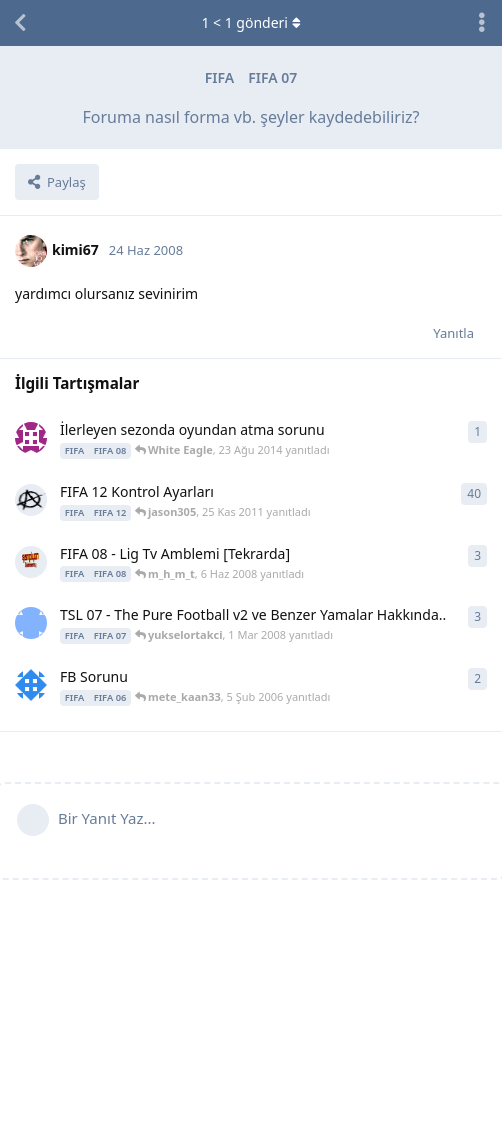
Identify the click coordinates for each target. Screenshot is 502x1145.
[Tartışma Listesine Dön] (20, 23)
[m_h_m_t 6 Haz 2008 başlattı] (31, 562)
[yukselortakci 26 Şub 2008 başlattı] (31, 623)
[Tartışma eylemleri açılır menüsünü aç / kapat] (482, 23)
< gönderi (250, 22)
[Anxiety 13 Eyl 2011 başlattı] (31, 500)
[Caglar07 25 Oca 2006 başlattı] (31, 685)
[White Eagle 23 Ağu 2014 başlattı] (31, 438)
